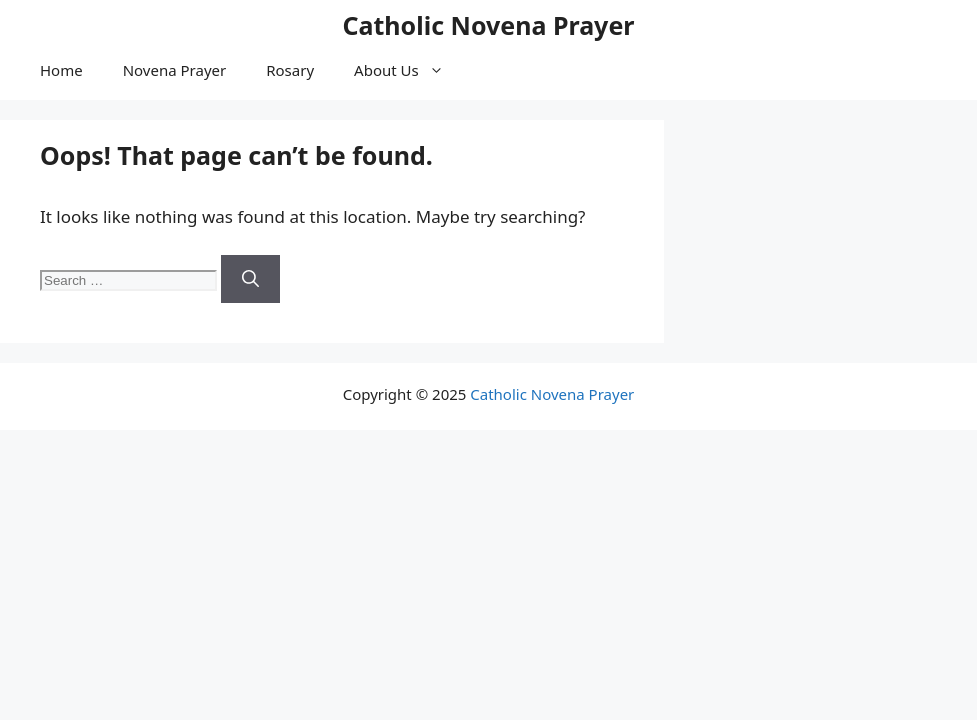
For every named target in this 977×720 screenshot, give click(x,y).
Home (61, 70)
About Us (409, 70)
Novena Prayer (175, 70)
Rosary (290, 70)
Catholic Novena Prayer (488, 25)
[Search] (250, 279)
